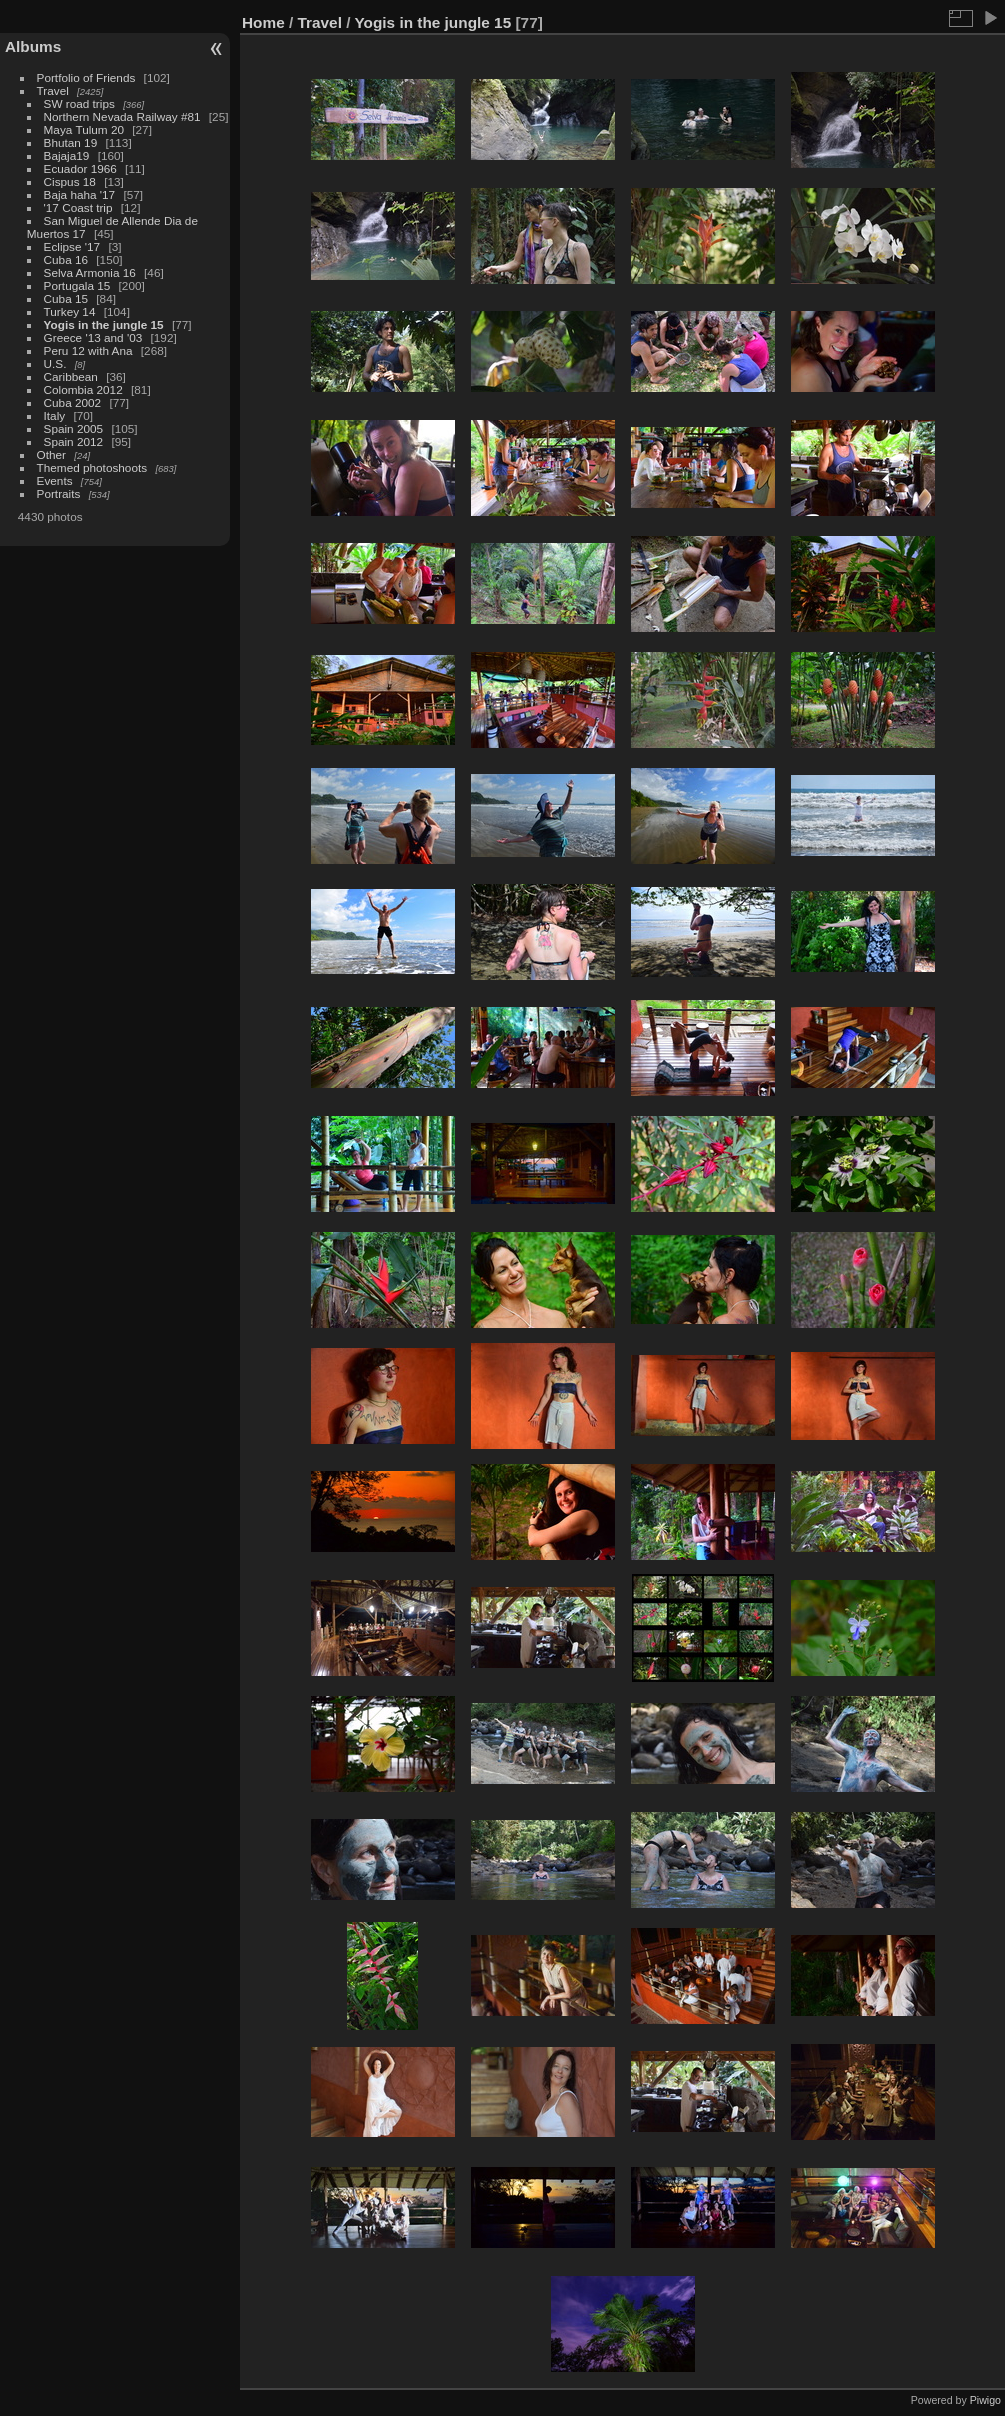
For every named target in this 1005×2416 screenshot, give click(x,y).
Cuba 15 (66, 298)
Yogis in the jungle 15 (104, 324)
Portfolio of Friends (86, 77)
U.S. (55, 363)
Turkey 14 (70, 311)
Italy (55, 415)
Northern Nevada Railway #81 (122, 116)
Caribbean (71, 376)
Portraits (59, 493)
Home (263, 22)
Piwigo (985, 2400)
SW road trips (79, 103)
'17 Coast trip (78, 207)
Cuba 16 (66, 259)
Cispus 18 (70, 181)
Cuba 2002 (73, 402)
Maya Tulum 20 (84, 129)
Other (51, 454)
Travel (53, 90)
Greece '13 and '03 (93, 337)
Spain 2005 (74, 428)
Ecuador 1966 (80, 168)
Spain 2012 (74, 441)
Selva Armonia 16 (90, 272)
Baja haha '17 (80, 194)
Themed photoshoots (92, 467)
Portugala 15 (77, 285)
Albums (33, 46)
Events (55, 480)
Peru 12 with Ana (88, 350)
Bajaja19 (67, 155)
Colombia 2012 (83, 389)
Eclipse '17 (72, 246)
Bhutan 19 (71, 142)
